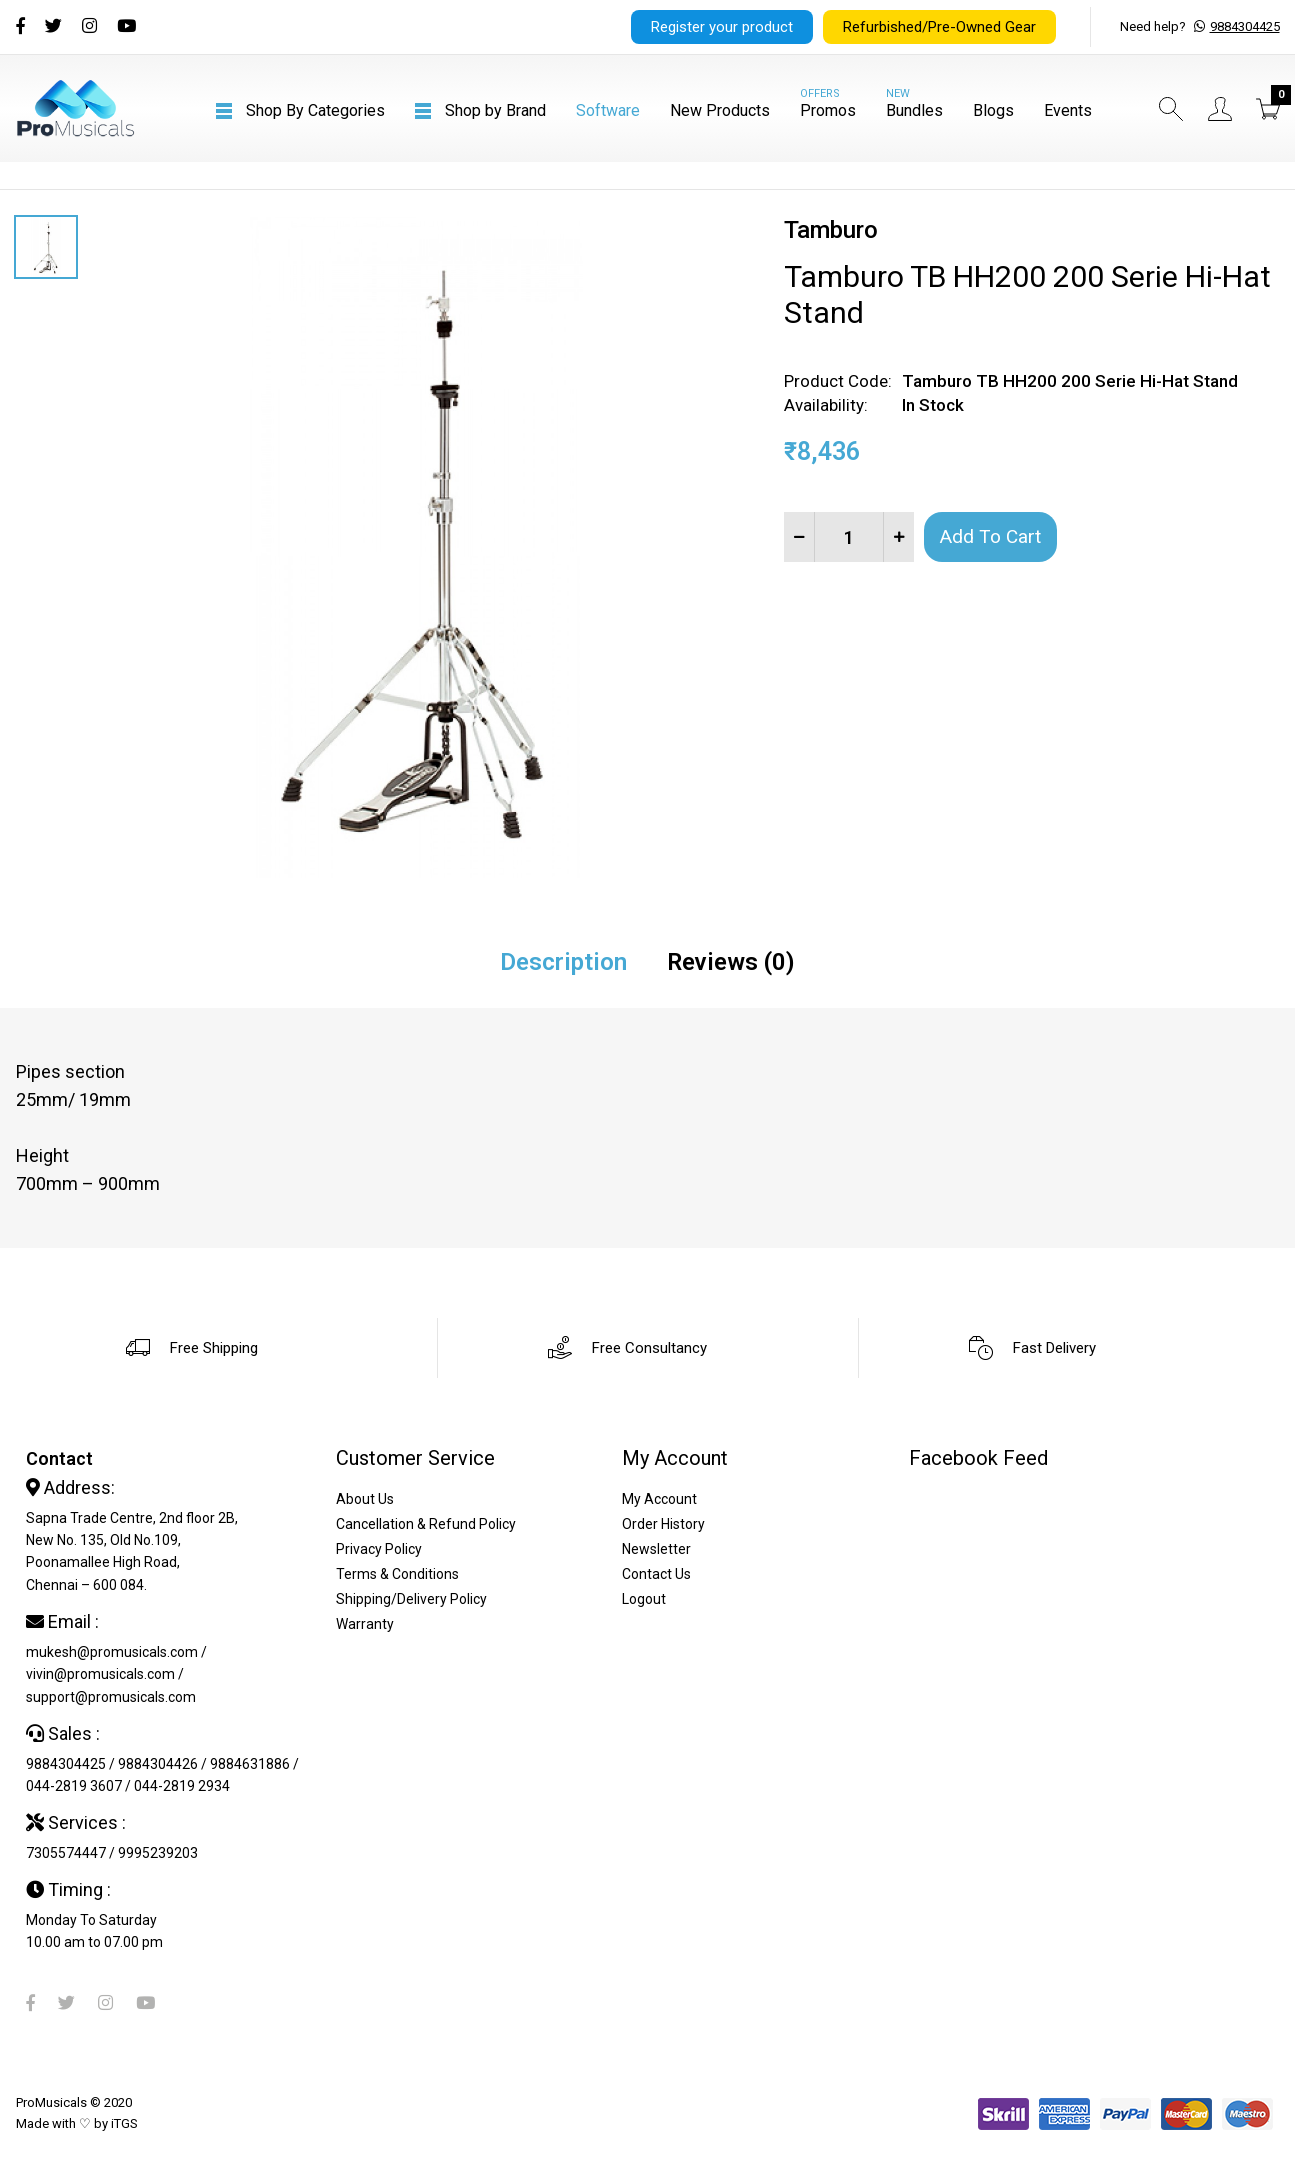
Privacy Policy (379, 1549)
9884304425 (1245, 26)
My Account (659, 1499)
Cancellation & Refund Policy (426, 1524)
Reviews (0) (731, 962)
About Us (365, 1499)
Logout (644, 1599)
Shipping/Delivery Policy (411, 1599)
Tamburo (831, 230)
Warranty (365, 1624)
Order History (663, 1524)
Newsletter (656, 1549)
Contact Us (656, 1574)
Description (563, 962)
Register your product (722, 27)
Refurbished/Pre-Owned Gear (939, 27)
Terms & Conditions (397, 1574)
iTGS (124, 2123)
